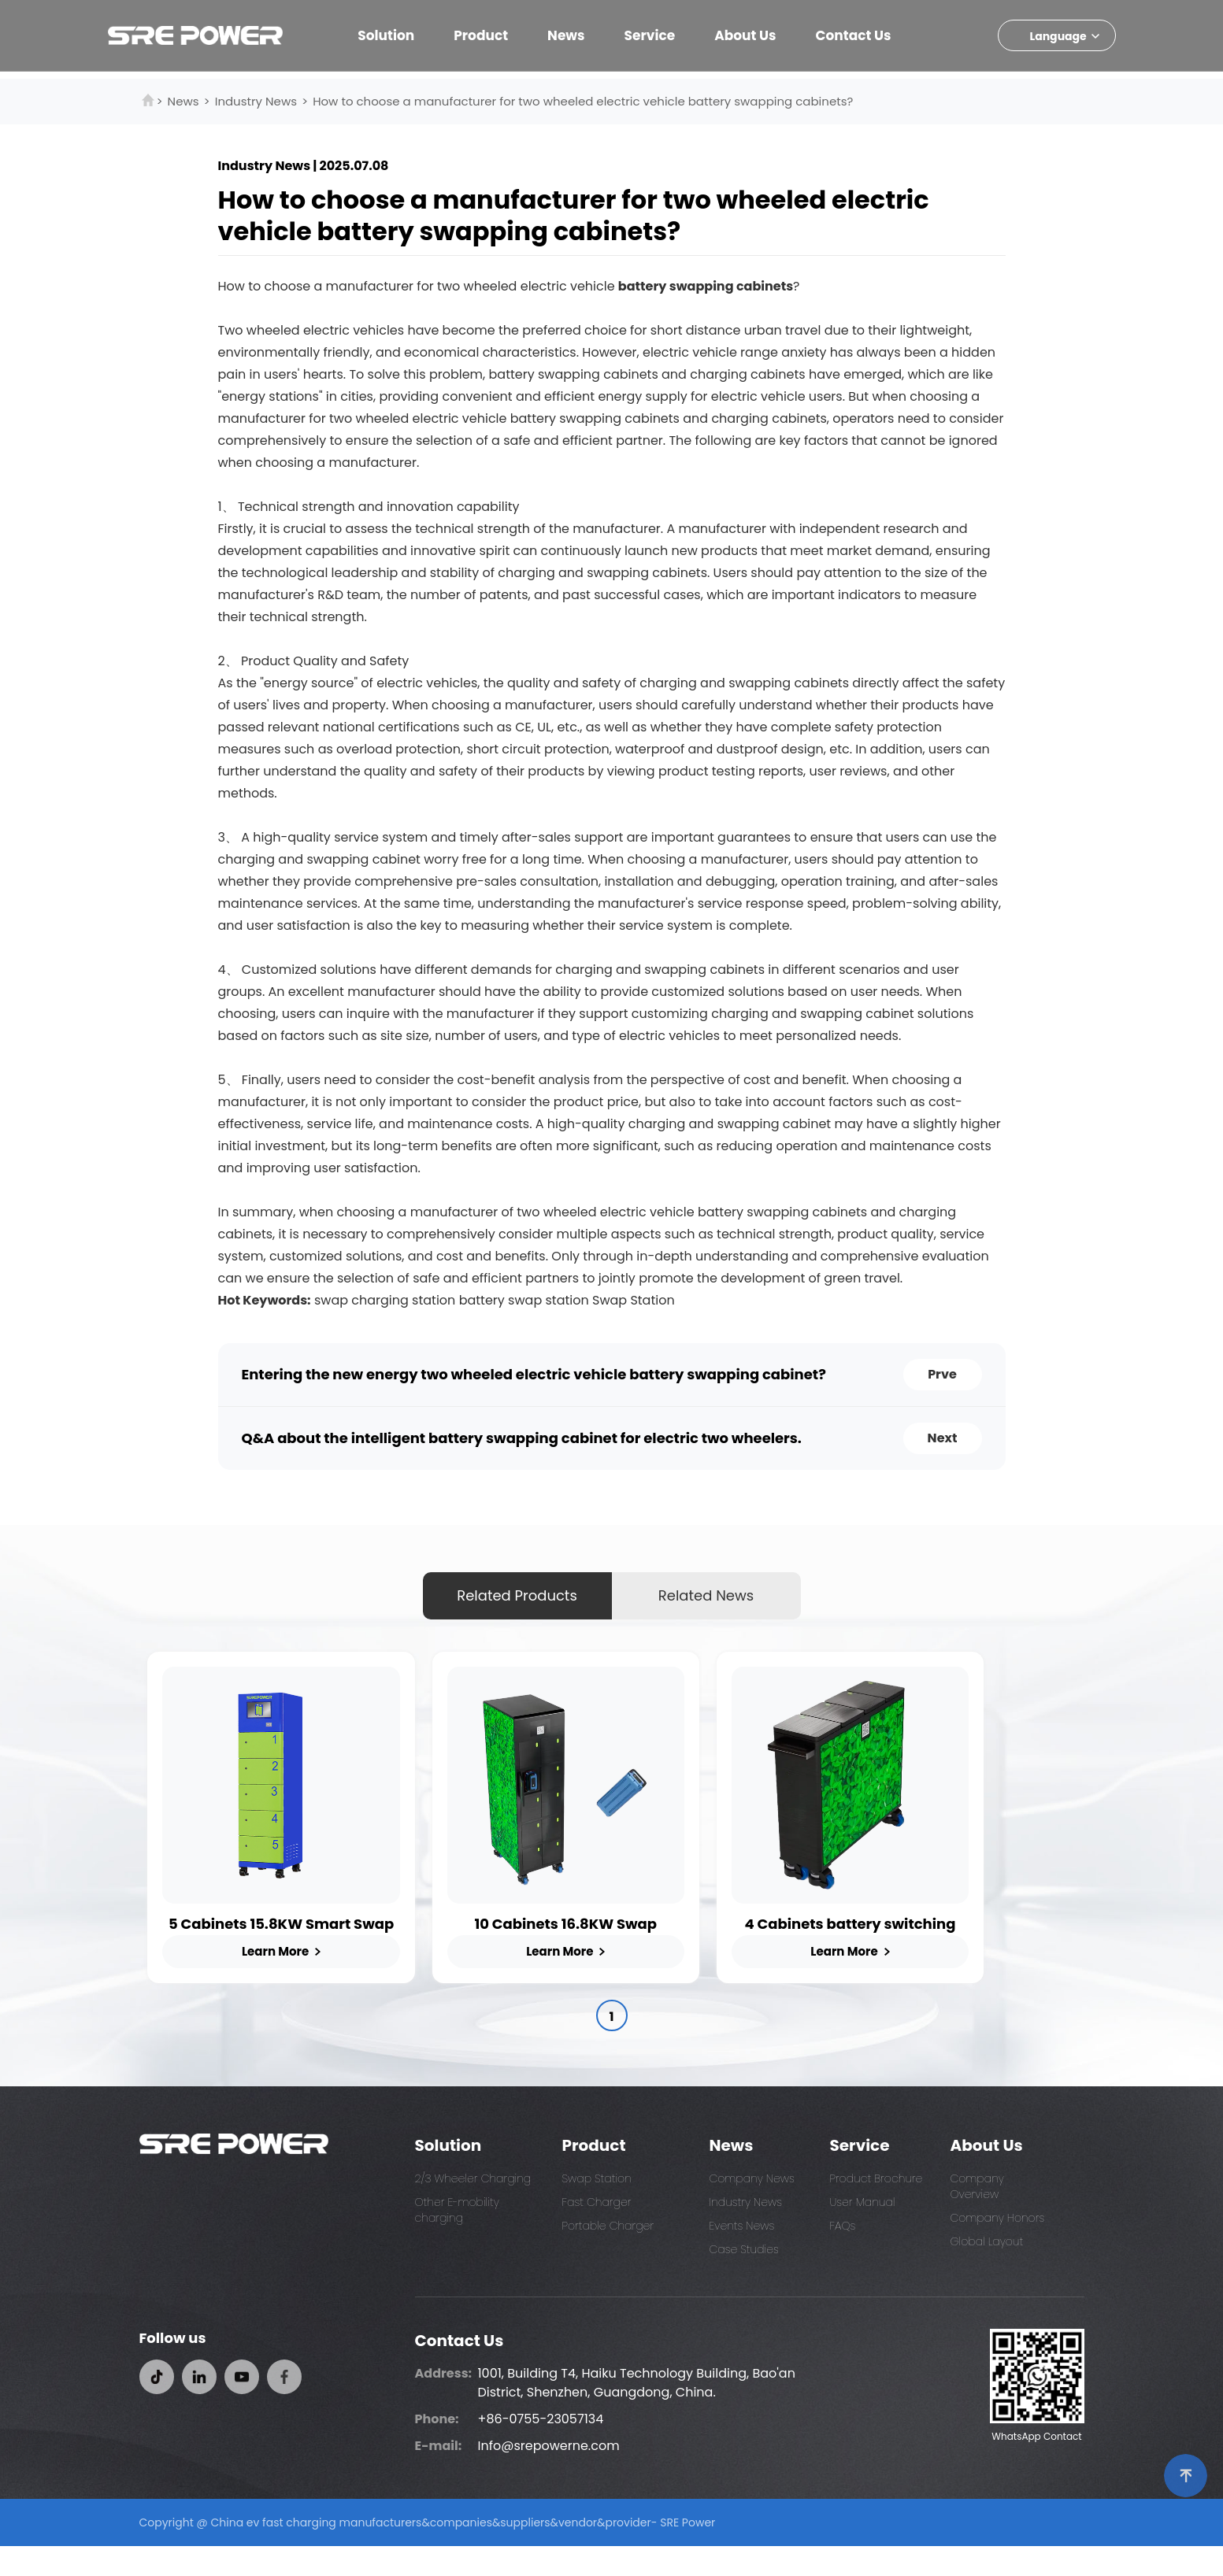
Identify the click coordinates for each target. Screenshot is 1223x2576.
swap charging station (384, 1300)
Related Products (517, 1595)
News (183, 101)
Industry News (256, 101)
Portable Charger (608, 2255)
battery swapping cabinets (705, 286)
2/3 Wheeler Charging (473, 2208)
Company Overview (977, 2216)
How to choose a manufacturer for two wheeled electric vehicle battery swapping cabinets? (583, 101)
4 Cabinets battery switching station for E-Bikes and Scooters (924, 1952)
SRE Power (687, 2552)
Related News (706, 1595)
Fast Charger (597, 2232)
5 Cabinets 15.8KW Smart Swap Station (296, 1952)
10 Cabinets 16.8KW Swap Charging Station (610, 1952)
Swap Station (633, 1300)
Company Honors (998, 2248)
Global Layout (987, 2271)
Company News (752, 2208)
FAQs (843, 2255)
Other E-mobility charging (457, 2240)
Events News (742, 2255)
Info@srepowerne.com (549, 2476)
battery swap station (524, 1300)
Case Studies (744, 2279)
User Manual (862, 2232)
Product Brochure (876, 2208)
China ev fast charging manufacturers (315, 2552)
